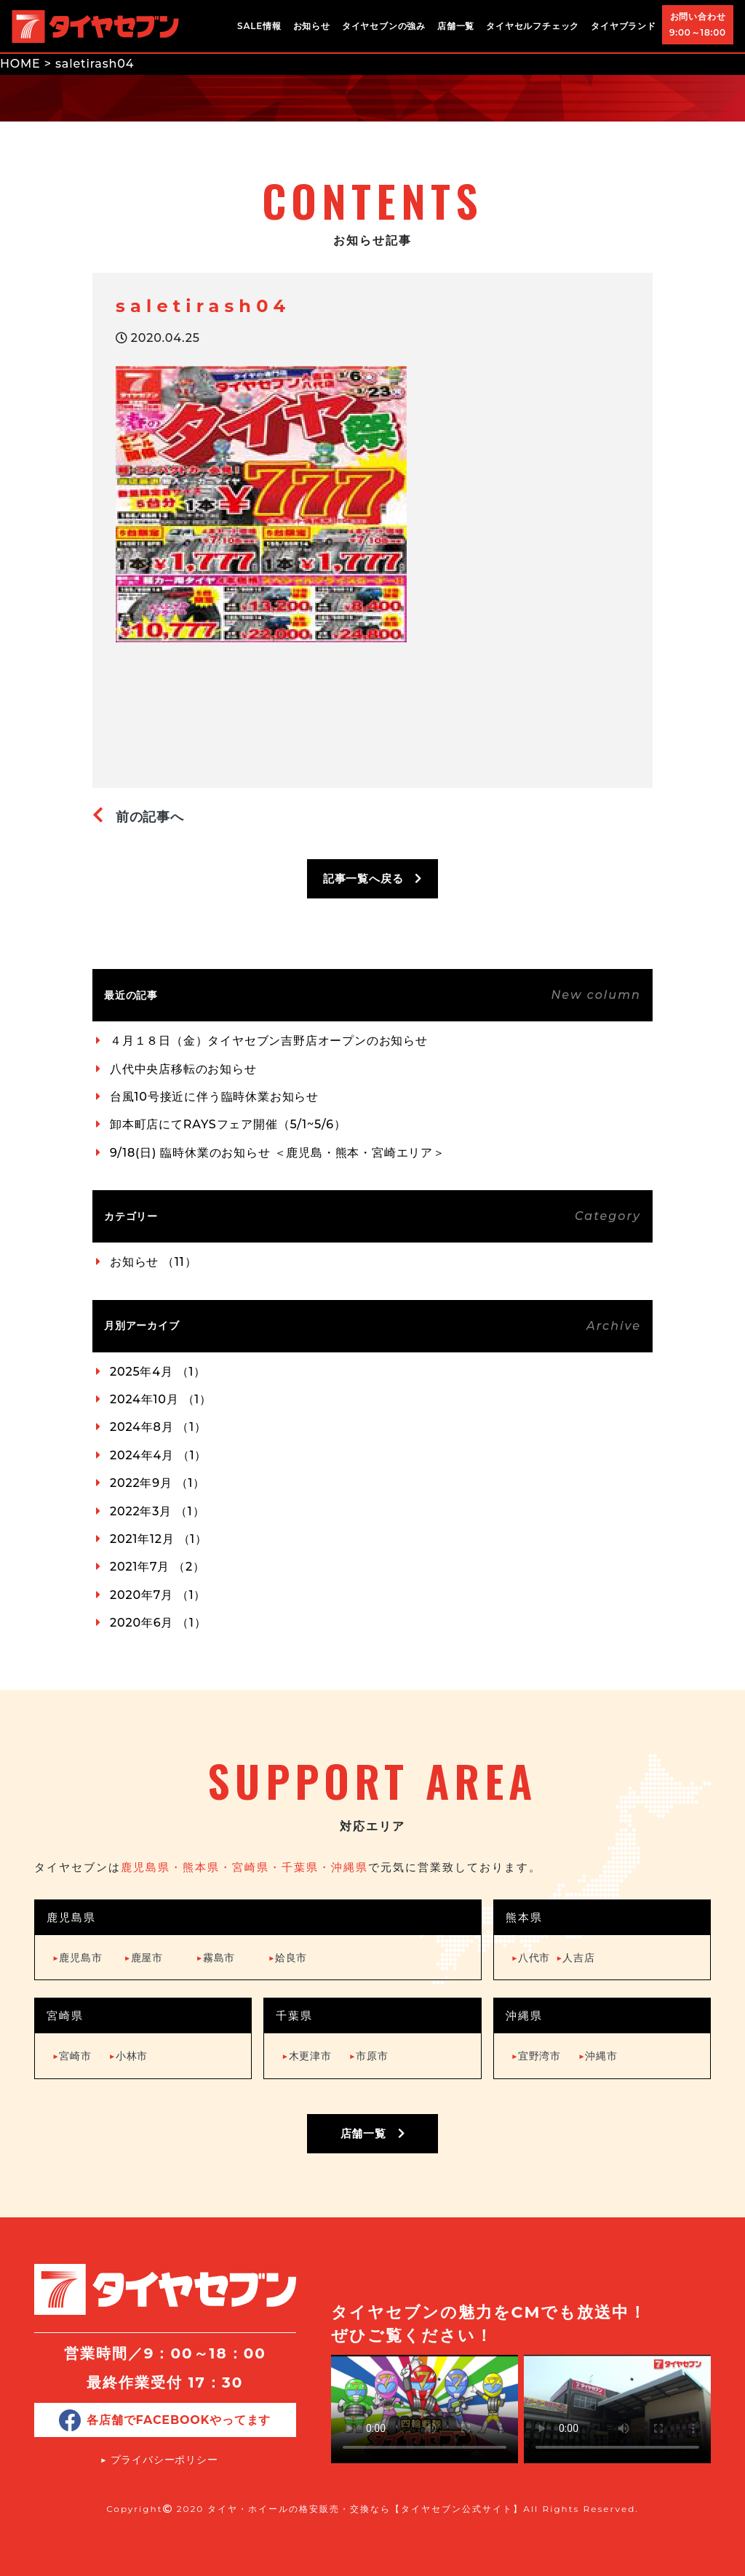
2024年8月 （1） (158, 1427)
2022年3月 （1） (157, 1511)
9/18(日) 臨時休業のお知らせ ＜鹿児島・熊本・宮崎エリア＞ (277, 1153)
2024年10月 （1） (161, 1399)
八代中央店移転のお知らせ (183, 1069)
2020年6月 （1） (158, 1623)
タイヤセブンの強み (384, 25)
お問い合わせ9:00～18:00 (697, 24)
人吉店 (575, 1957)
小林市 (128, 2055)
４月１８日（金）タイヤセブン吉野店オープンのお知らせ (269, 1041)
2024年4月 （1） (158, 1455)
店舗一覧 (455, 25)
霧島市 (216, 1957)
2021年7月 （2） (157, 1567)
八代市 (531, 1957)
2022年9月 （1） (157, 1483)
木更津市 (306, 2055)
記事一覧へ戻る (372, 878)
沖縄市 (598, 2055)
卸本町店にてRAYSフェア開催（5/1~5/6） (228, 1124)
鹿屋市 (143, 1957)
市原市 (369, 2055)
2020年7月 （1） (158, 1595)
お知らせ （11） (153, 1262)
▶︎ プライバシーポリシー (159, 2459)
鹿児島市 (77, 1957)
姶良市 (288, 1957)
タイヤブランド (623, 25)
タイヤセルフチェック (532, 25)
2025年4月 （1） (158, 1372)
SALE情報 (259, 25)
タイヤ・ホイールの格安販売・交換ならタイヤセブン (95, 26)
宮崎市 (72, 2055)
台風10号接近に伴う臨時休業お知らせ (214, 1097)
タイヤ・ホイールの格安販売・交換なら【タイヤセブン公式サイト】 (365, 2508)
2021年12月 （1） (158, 1539)
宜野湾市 (536, 2055)
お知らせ (311, 25)
